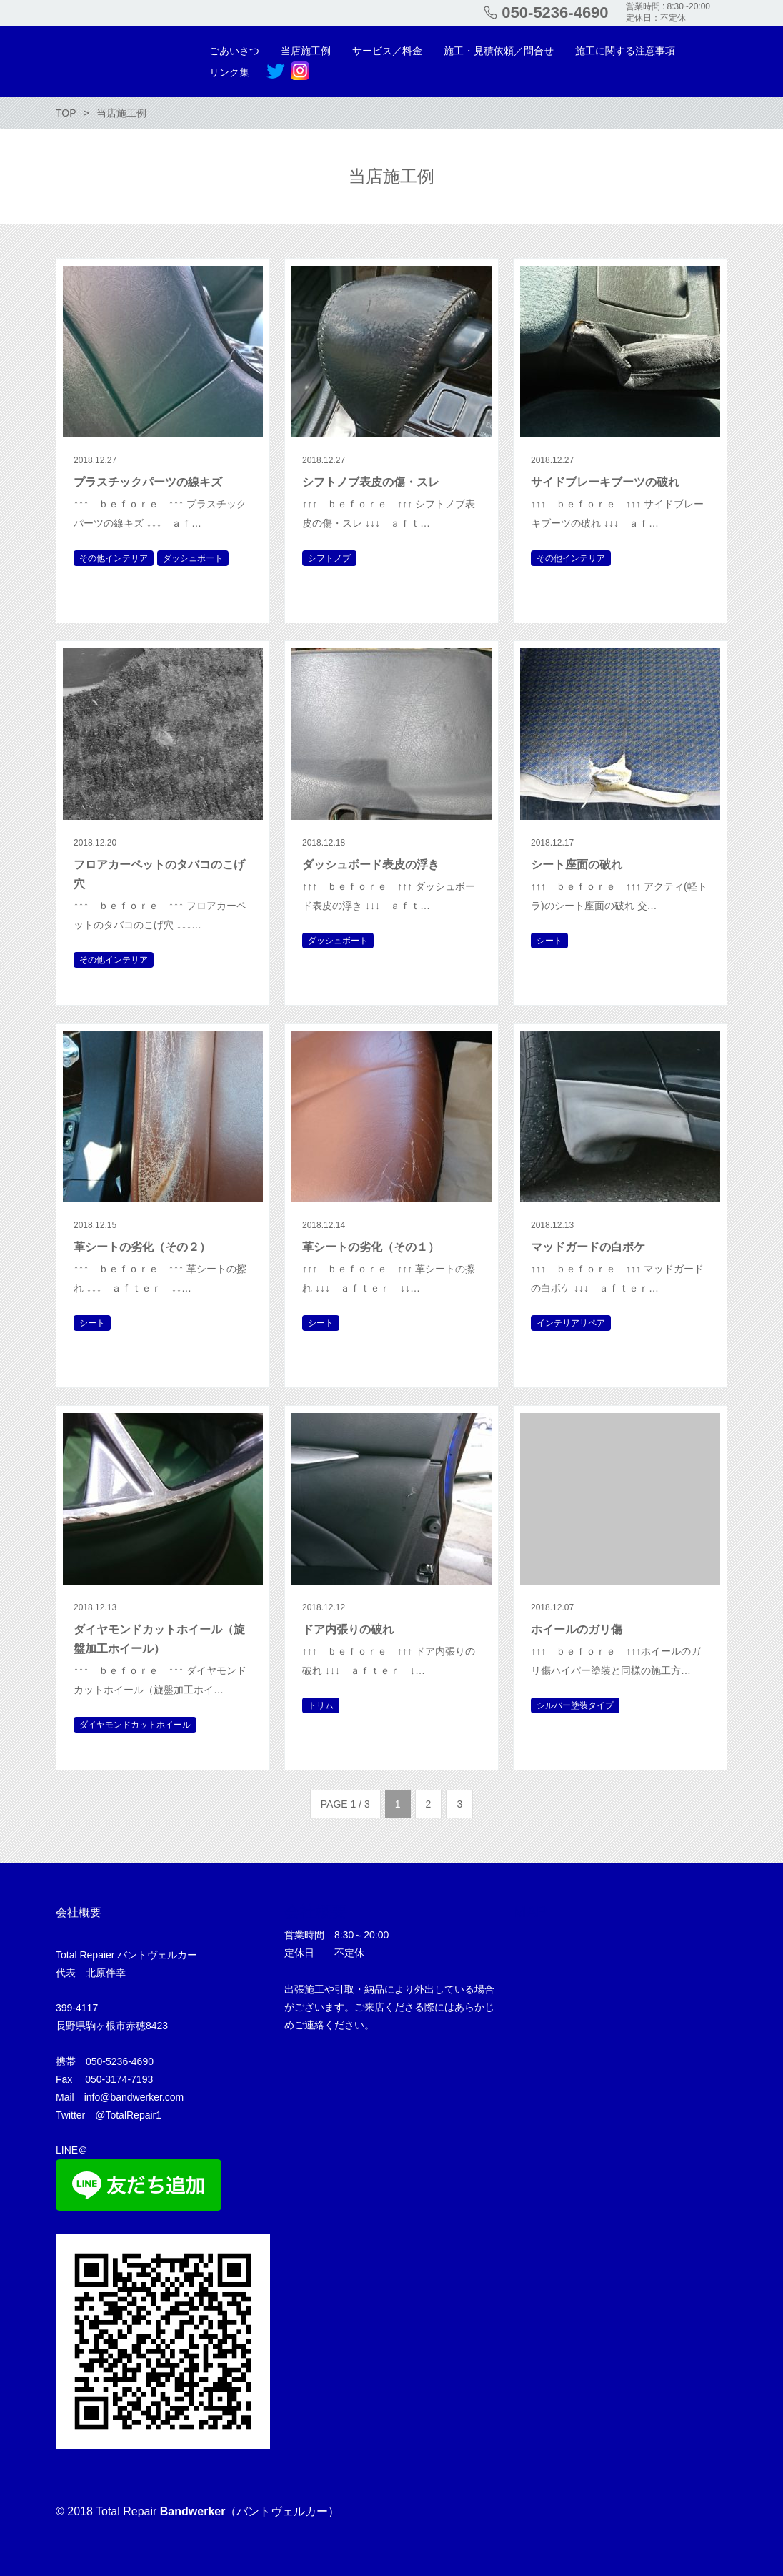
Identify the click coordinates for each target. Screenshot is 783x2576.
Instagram (300, 70)
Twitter (275, 70)
